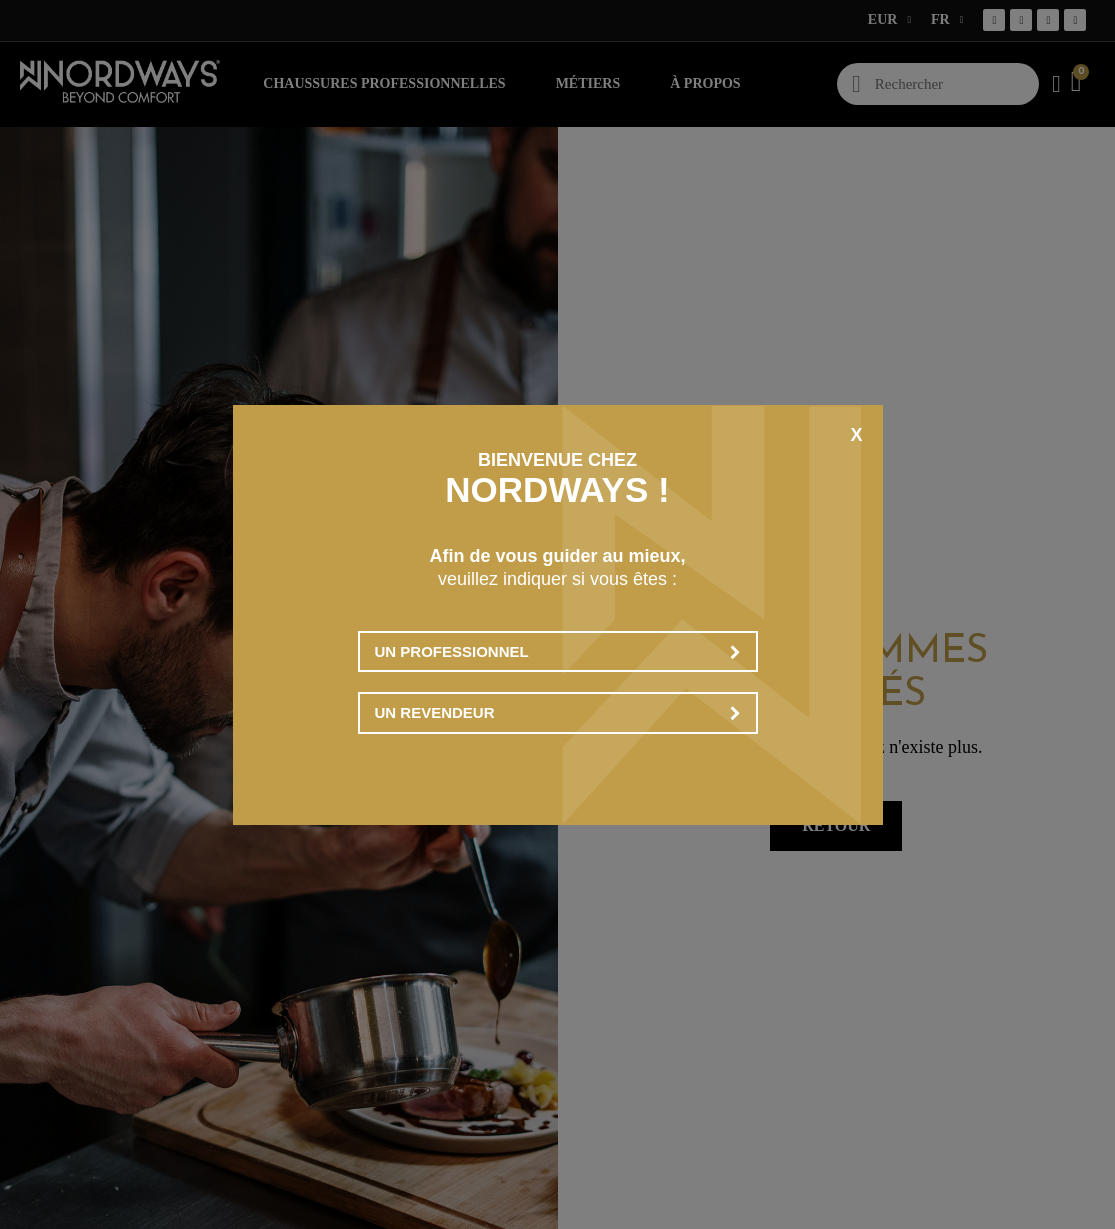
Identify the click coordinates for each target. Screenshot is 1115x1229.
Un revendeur (558, 712)
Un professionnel (558, 651)
